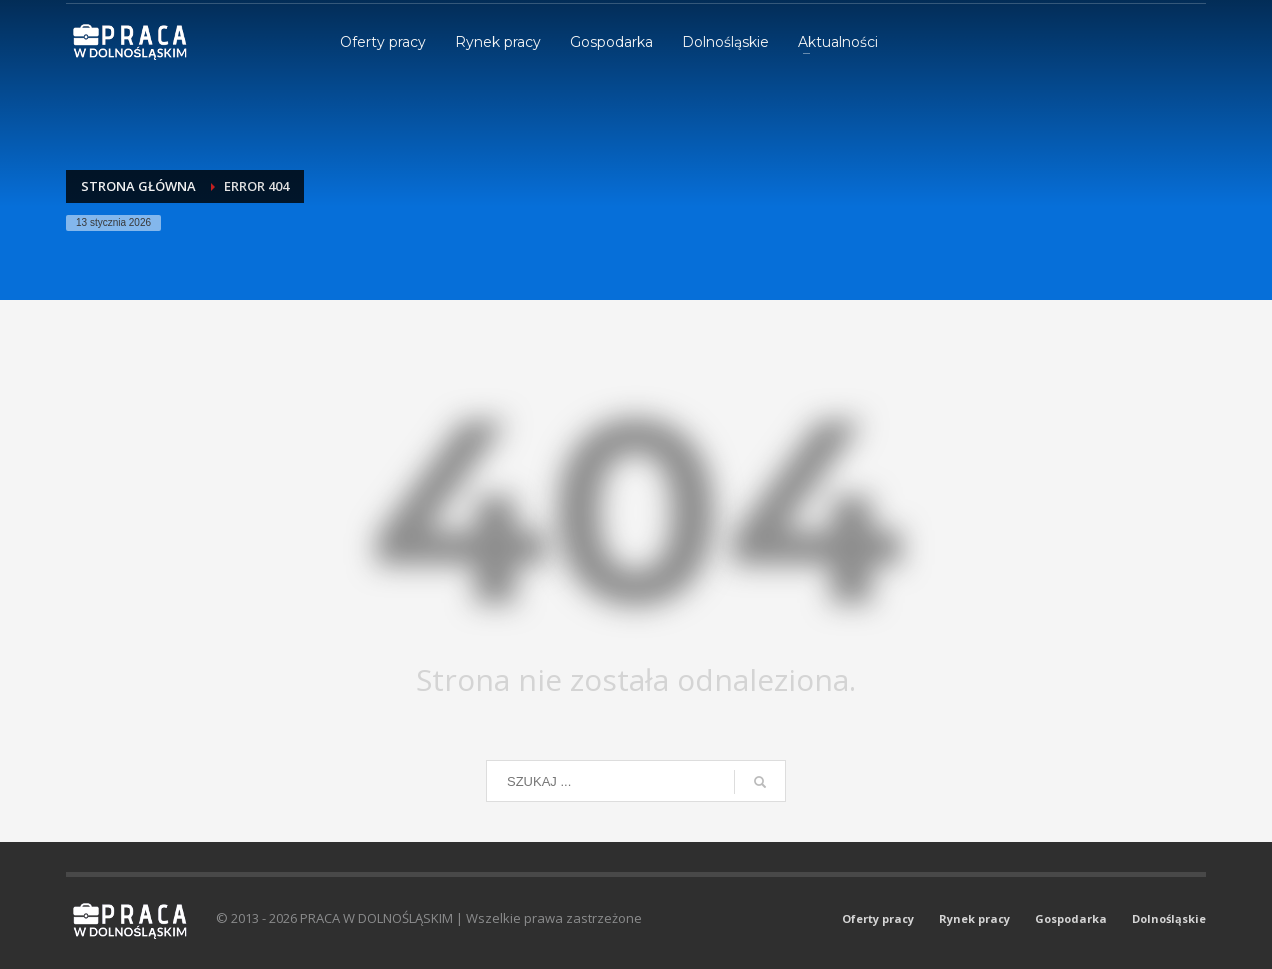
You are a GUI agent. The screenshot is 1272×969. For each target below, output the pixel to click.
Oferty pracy (878, 918)
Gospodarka (1071, 918)
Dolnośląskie (1169, 918)
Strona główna (138, 186)
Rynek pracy (974, 918)
